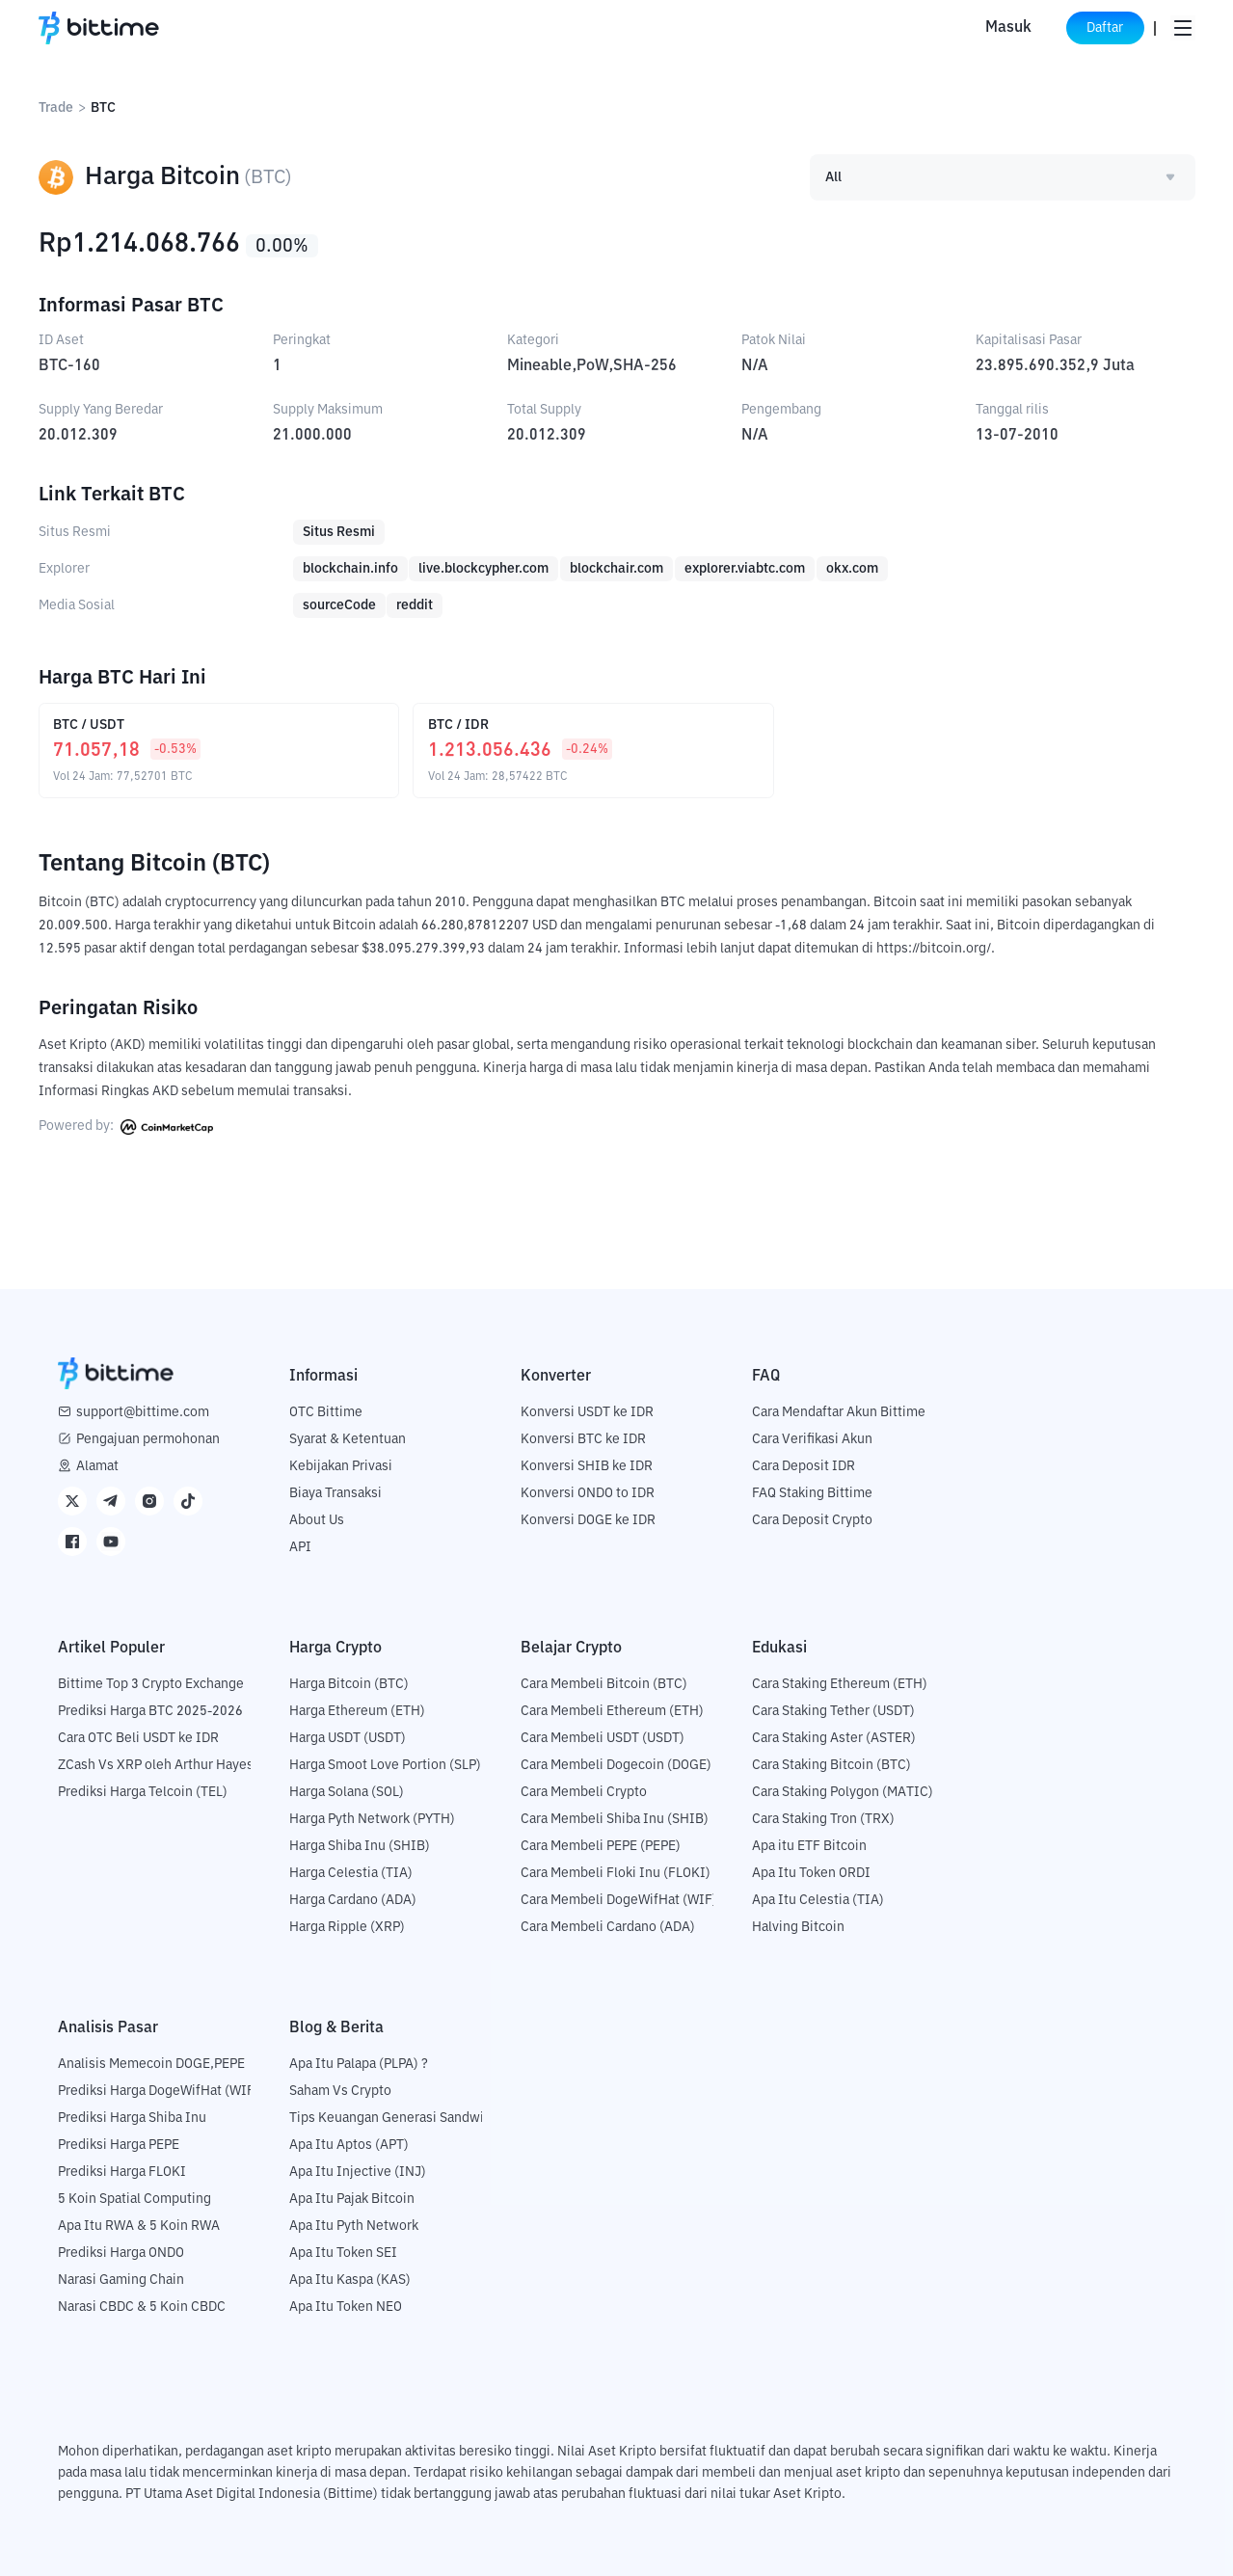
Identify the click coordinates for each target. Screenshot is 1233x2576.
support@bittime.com (142, 1411)
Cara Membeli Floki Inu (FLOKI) (615, 1872)
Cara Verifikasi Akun (812, 1438)
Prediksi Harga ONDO (121, 2252)
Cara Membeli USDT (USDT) (602, 1737)
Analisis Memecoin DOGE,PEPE (151, 2063)
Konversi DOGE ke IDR (588, 1519)
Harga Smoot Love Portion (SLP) (385, 1764)
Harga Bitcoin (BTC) (349, 1683)
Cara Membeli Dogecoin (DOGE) (616, 1764)
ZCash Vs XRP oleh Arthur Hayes (156, 1764)
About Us (316, 1519)
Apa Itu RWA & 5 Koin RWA (139, 2225)
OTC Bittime (325, 1411)
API (300, 1546)
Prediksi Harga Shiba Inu (132, 2117)
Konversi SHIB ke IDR (587, 1465)
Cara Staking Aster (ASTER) (834, 1737)
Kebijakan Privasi (340, 1465)
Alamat (97, 1465)
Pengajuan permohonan (148, 1438)
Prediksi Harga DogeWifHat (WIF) (158, 2090)
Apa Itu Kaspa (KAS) (350, 2279)
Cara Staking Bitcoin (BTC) (831, 1764)
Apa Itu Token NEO (345, 2306)
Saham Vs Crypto (340, 2090)
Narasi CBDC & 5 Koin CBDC (142, 2306)
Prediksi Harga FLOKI (122, 2171)
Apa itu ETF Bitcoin (809, 1845)
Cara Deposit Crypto (812, 1519)
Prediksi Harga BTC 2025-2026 (150, 1710)
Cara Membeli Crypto (584, 1791)
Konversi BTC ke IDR (583, 1438)
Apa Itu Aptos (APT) (349, 2144)
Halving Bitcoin (798, 1926)
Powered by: (126, 1126)
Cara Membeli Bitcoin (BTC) (604, 1683)
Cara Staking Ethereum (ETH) (839, 1683)
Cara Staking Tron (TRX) (823, 1818)
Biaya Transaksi (335, 1492)
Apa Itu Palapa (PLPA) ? (358, 2063)
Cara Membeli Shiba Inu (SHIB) (615, 1818)
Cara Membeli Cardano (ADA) (608, 1926)
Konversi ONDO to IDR (588, 1492)
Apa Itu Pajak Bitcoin (352, 2198)
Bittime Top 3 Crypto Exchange (151, 1683)
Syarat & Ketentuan (347, 1438)
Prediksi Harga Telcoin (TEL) (143, 1791)
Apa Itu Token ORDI (811, 1872)
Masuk (986, 28)
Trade (56, 108)
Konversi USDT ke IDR (587, 1411)
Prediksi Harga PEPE (118, 2144)
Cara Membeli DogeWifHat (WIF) (619, 1899)
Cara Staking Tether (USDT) (833, 1710)
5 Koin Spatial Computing (134, 2198)
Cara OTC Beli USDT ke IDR (138, 1737)
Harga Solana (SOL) (346, 1791)
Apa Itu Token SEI (343, 2252)
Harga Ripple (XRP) (347, 1926)
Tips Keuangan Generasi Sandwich (393, 2117)
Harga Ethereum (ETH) (357, 1710)
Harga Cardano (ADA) (352, 1899)
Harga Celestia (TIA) (351, 1872)
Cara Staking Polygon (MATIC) (842, 1791)
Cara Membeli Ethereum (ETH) (612, 1710)
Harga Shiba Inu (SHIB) (359, 1845)
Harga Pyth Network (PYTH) (372, 1818)
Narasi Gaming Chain (121, 2279)
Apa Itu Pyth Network (353, 2225)
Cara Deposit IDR (803, 1465)
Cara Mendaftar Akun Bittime (838, 1411)
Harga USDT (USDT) (347, 1737)
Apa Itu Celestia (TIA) (818, 1899)
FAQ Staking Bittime (812, 1492)
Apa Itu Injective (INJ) (357, 2171)
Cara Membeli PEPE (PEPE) (601, 1845)
